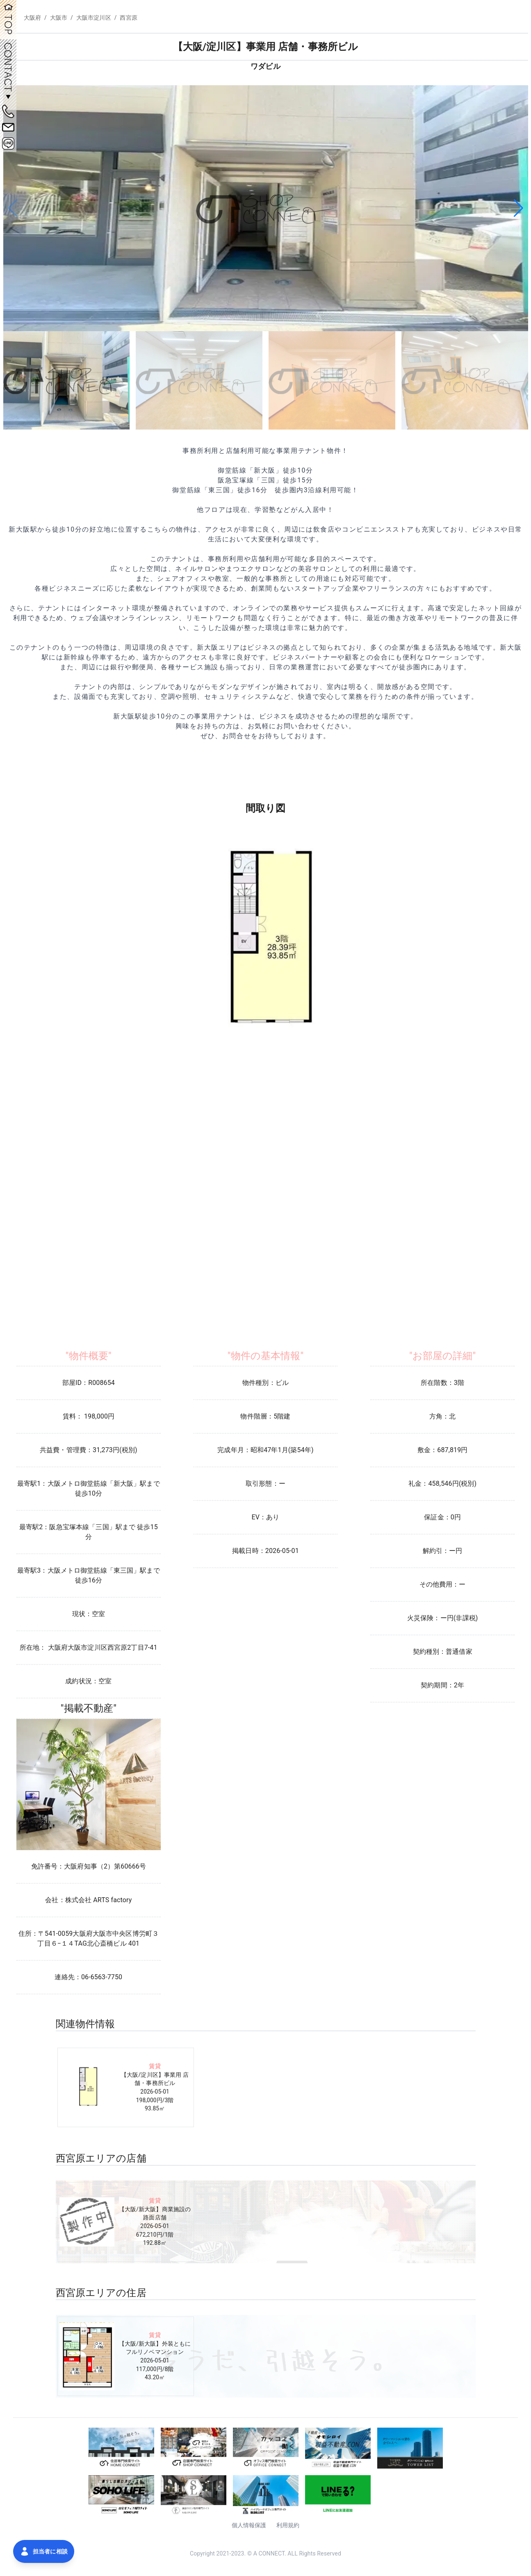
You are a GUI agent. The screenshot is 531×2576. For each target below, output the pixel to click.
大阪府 (32, 17)
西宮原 (128, 17)
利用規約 (288, 2525)
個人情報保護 (249, 2525)
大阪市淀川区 (93, 17)
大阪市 (58, 17)
